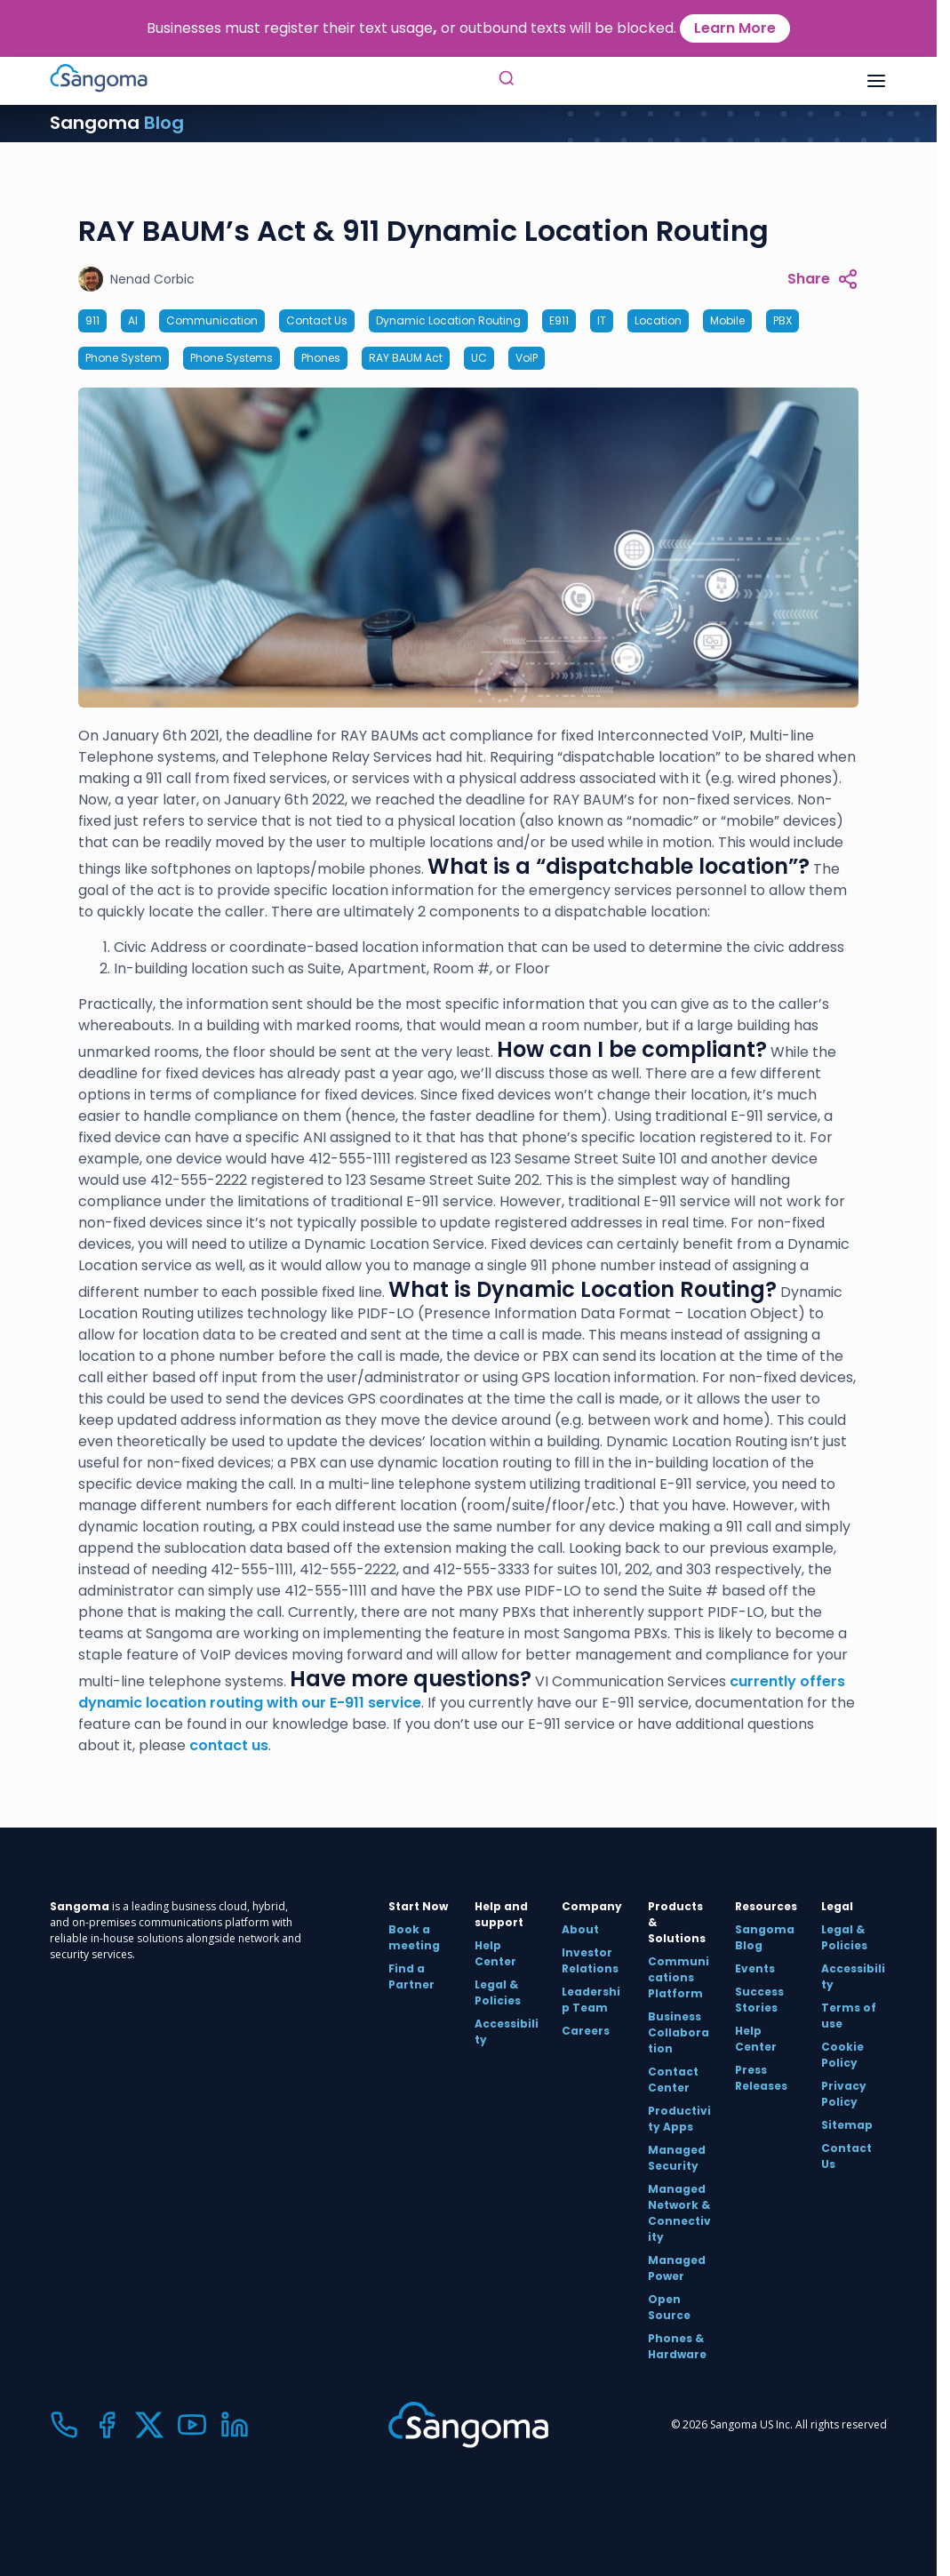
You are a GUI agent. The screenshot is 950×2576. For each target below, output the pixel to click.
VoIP (526, 357)
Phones (320, 357)
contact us (228, 1745)
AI (133, 320)
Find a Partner (411, 1976)
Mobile (727, 320)
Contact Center (673, 2079)
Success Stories (759, 1999)
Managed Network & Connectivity (679, 2212)
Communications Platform (678, 1977)
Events (755, 1968)
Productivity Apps (679, 2118)
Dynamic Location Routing (448, 320)
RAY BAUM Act (406, 357)
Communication (212, 320)
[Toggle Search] (507, 81)
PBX (782, 320)
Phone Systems (231, 357)
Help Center (495, 1953)
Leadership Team (591, 1999)
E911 (559, 320)
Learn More (735, 28)
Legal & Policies (498, 1992)
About (580, 1929)
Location (658, 320)
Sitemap (847, 2124)
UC (479, 357)
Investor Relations (590, 1960)
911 (92, 320)
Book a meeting (414, 1937)
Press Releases (761, 2077)
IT (601, 320)
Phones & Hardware (677, 2346)
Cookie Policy (842, 2054)
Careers (586, 2030)
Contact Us (316, 320)
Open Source (669, 2307)
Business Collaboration (678, 2032)
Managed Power (677, 2268)
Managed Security (677, 2157)
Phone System (123, 357)
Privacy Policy (843, 2093)
